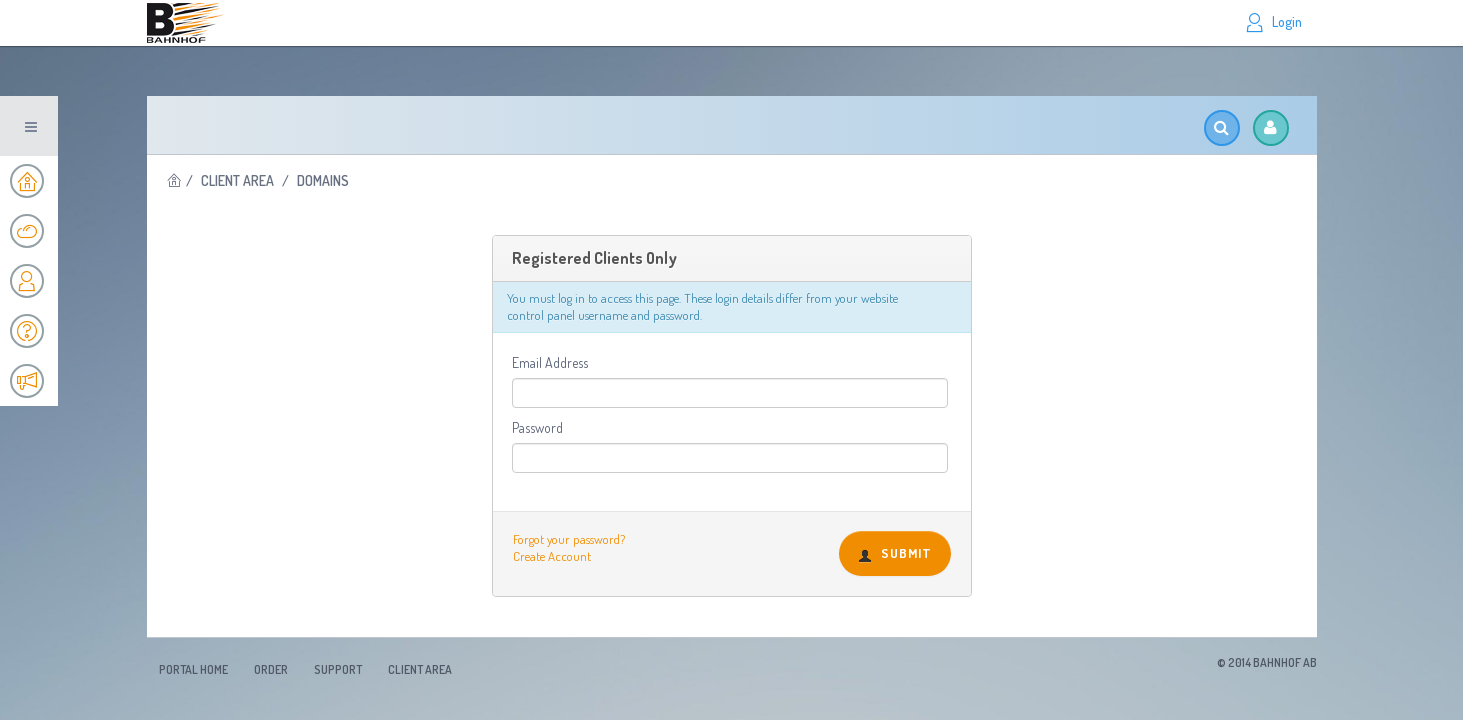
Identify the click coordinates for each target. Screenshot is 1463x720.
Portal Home (193, 669)
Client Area (237, 180)
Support (338, 669)
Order (271, 669)
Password (537, 427)
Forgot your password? (569, 539)
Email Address (550, 362)
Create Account (552, 556)
